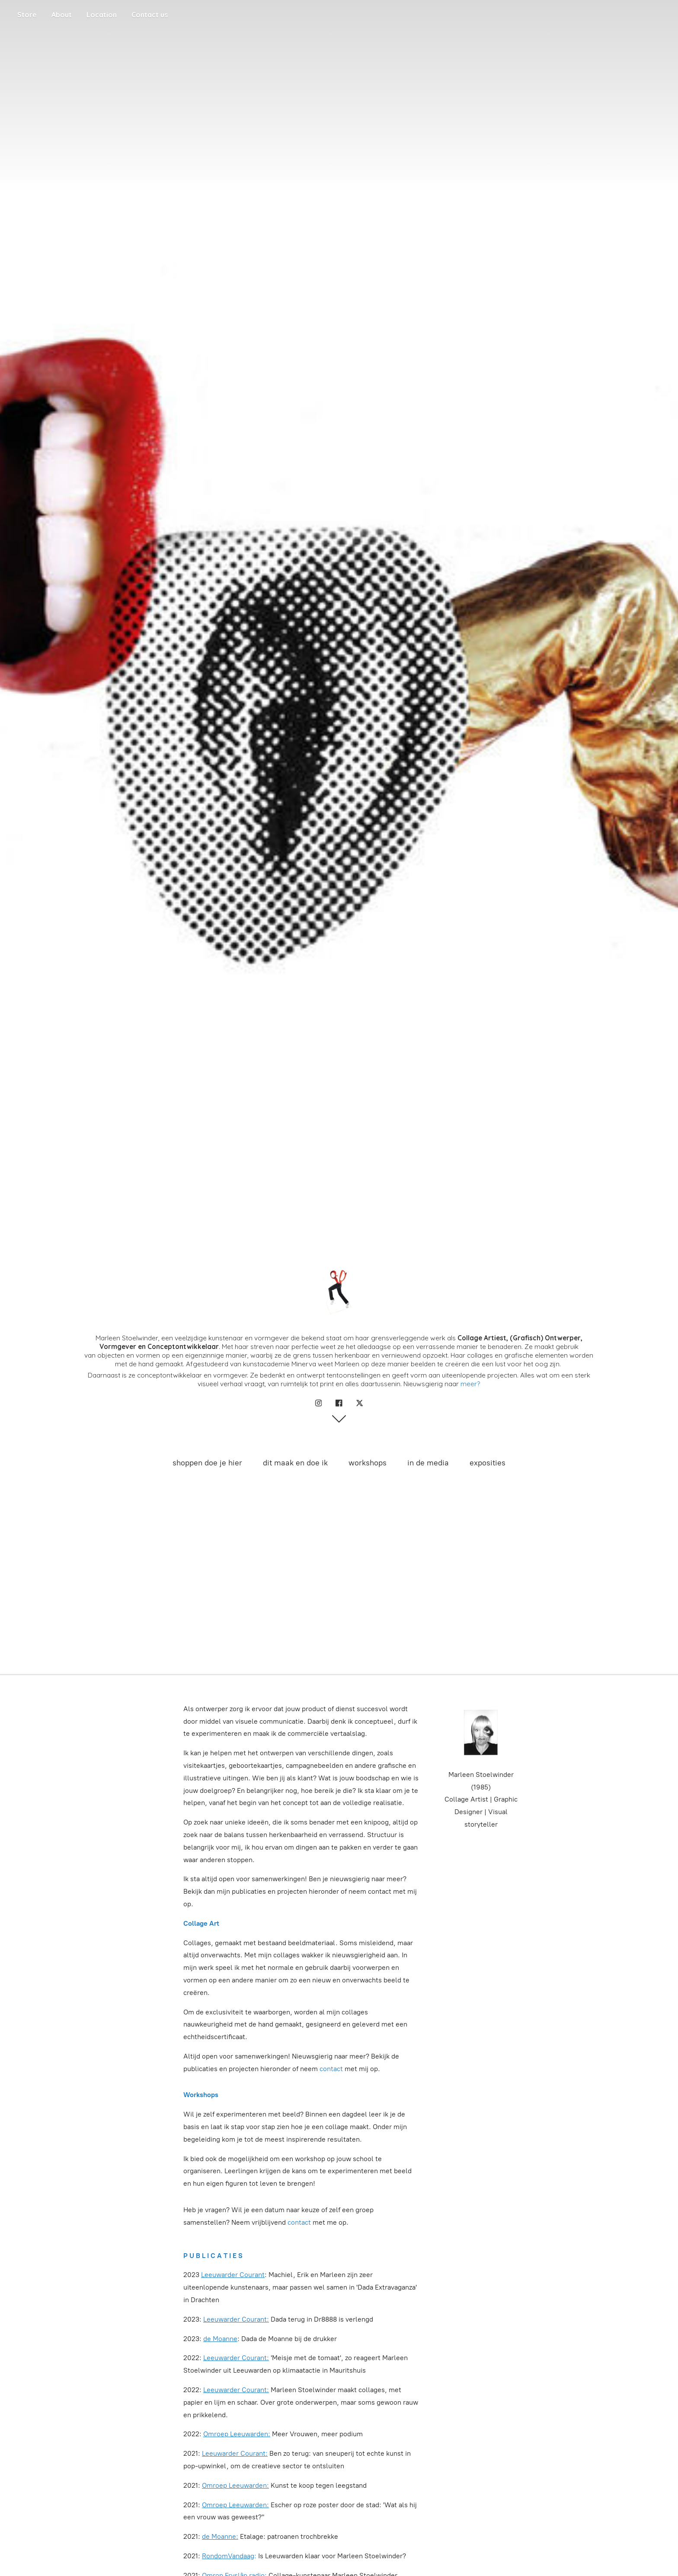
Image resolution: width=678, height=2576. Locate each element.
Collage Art (201, 1923)
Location (101, 14)
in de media (428, 1463)
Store (27, 14)
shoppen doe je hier (207, 1463)
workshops (368, 1463)
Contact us (149, 14)
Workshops (200, 2095)
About (61, 14)
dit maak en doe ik (295, 1463)
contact (331, 2069)
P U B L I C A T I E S (213, 2256)
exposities (487, 1463)
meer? (470, 1384)
